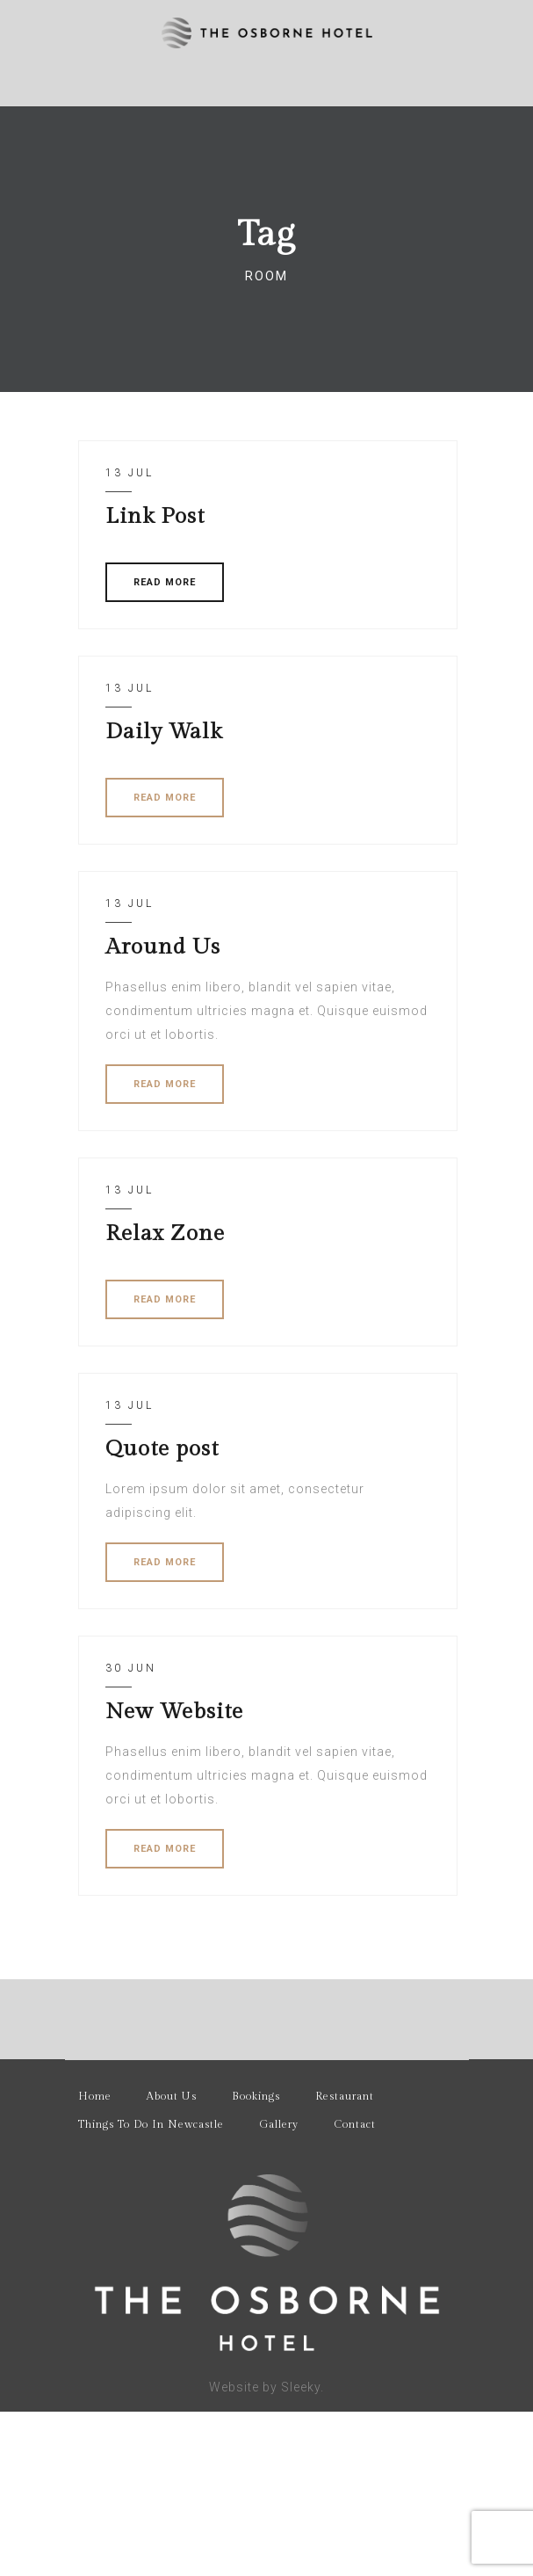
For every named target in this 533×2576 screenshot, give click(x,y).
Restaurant (344, 2096)
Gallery (279, 2124)
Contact (355, 2124)
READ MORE (164, 582)
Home (95, 2096)
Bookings (256, 2096)
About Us (172, 2096)
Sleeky (301, 2387)
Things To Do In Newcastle (151, 2124)
